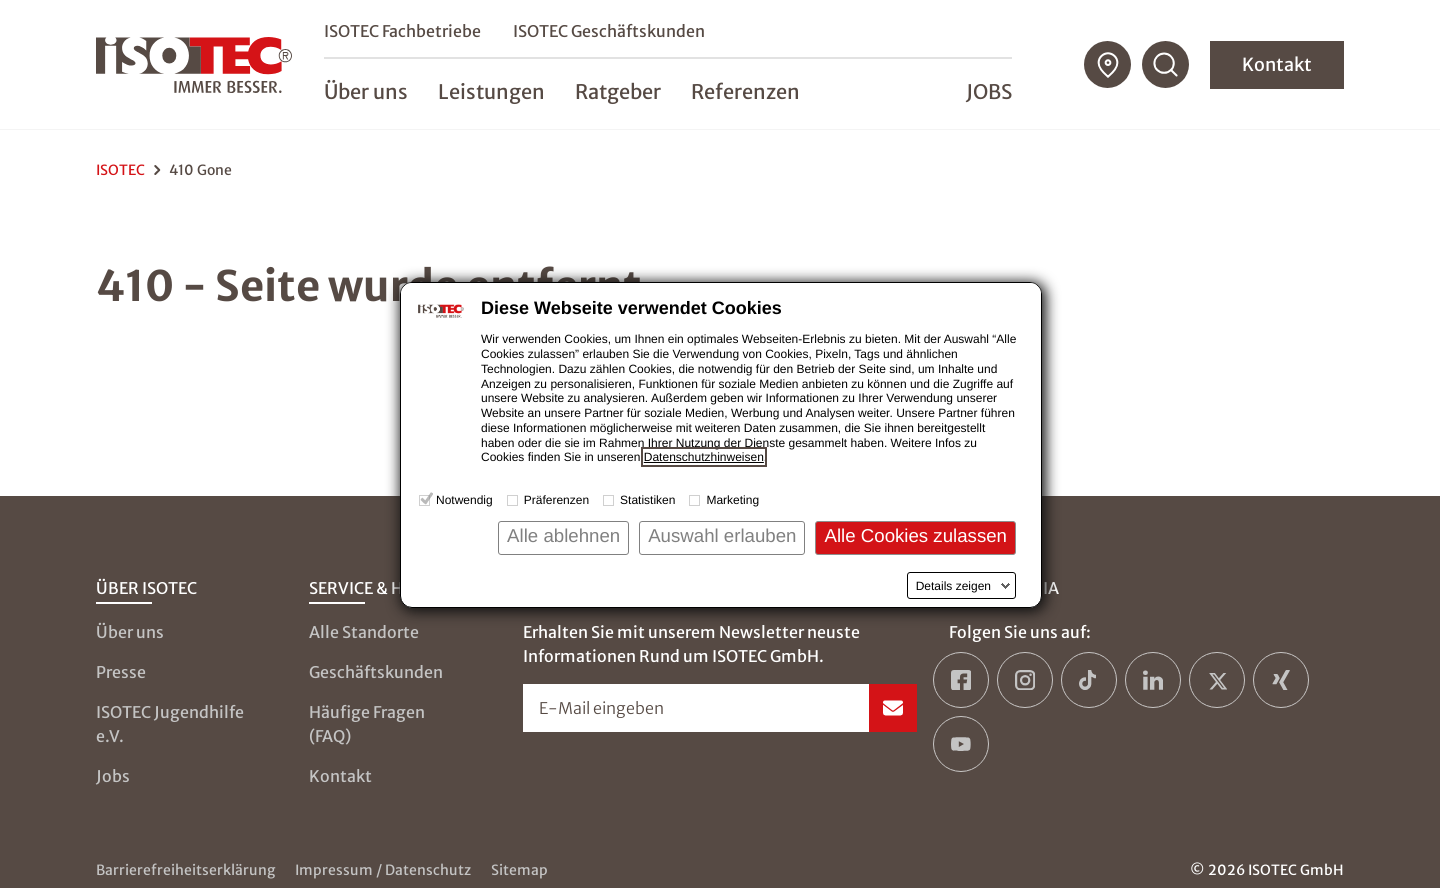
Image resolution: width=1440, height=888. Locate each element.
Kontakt (1277, 64)
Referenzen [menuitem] (745, 91)
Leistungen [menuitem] (491, 91)
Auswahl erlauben (722, 535)
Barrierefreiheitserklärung (185, 870)
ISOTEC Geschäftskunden (609, 31)
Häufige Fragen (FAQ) (367, 724)
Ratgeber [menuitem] (618, 91)
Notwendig (464, 500)
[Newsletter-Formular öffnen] (720, 708)
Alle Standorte (364, 632)
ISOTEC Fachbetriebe (402, 31)
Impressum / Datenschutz (383, 870)
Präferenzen (556, 500)
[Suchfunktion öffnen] (1166, 65)
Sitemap (519, 870)
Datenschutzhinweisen (704, 457)
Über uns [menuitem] (366, 91)
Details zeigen (953, 586)
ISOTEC (120, 170)
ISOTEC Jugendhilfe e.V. (170, 724)
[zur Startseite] (194, 65)
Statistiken (647, 500)
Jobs (989, 91)
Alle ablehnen (563, 535)
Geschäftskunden (376, 672)
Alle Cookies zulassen (915, 535)
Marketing (732, 500)
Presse (121, 672)
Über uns (130, 632)
